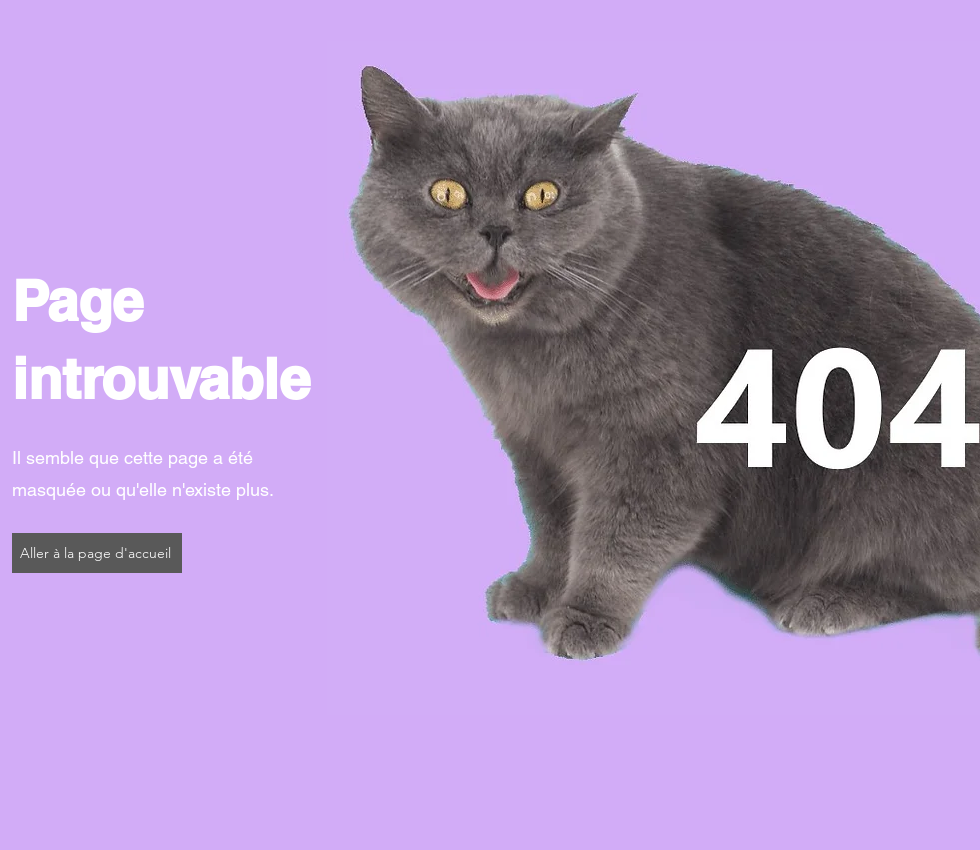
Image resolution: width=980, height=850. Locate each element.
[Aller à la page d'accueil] (97, 553)
